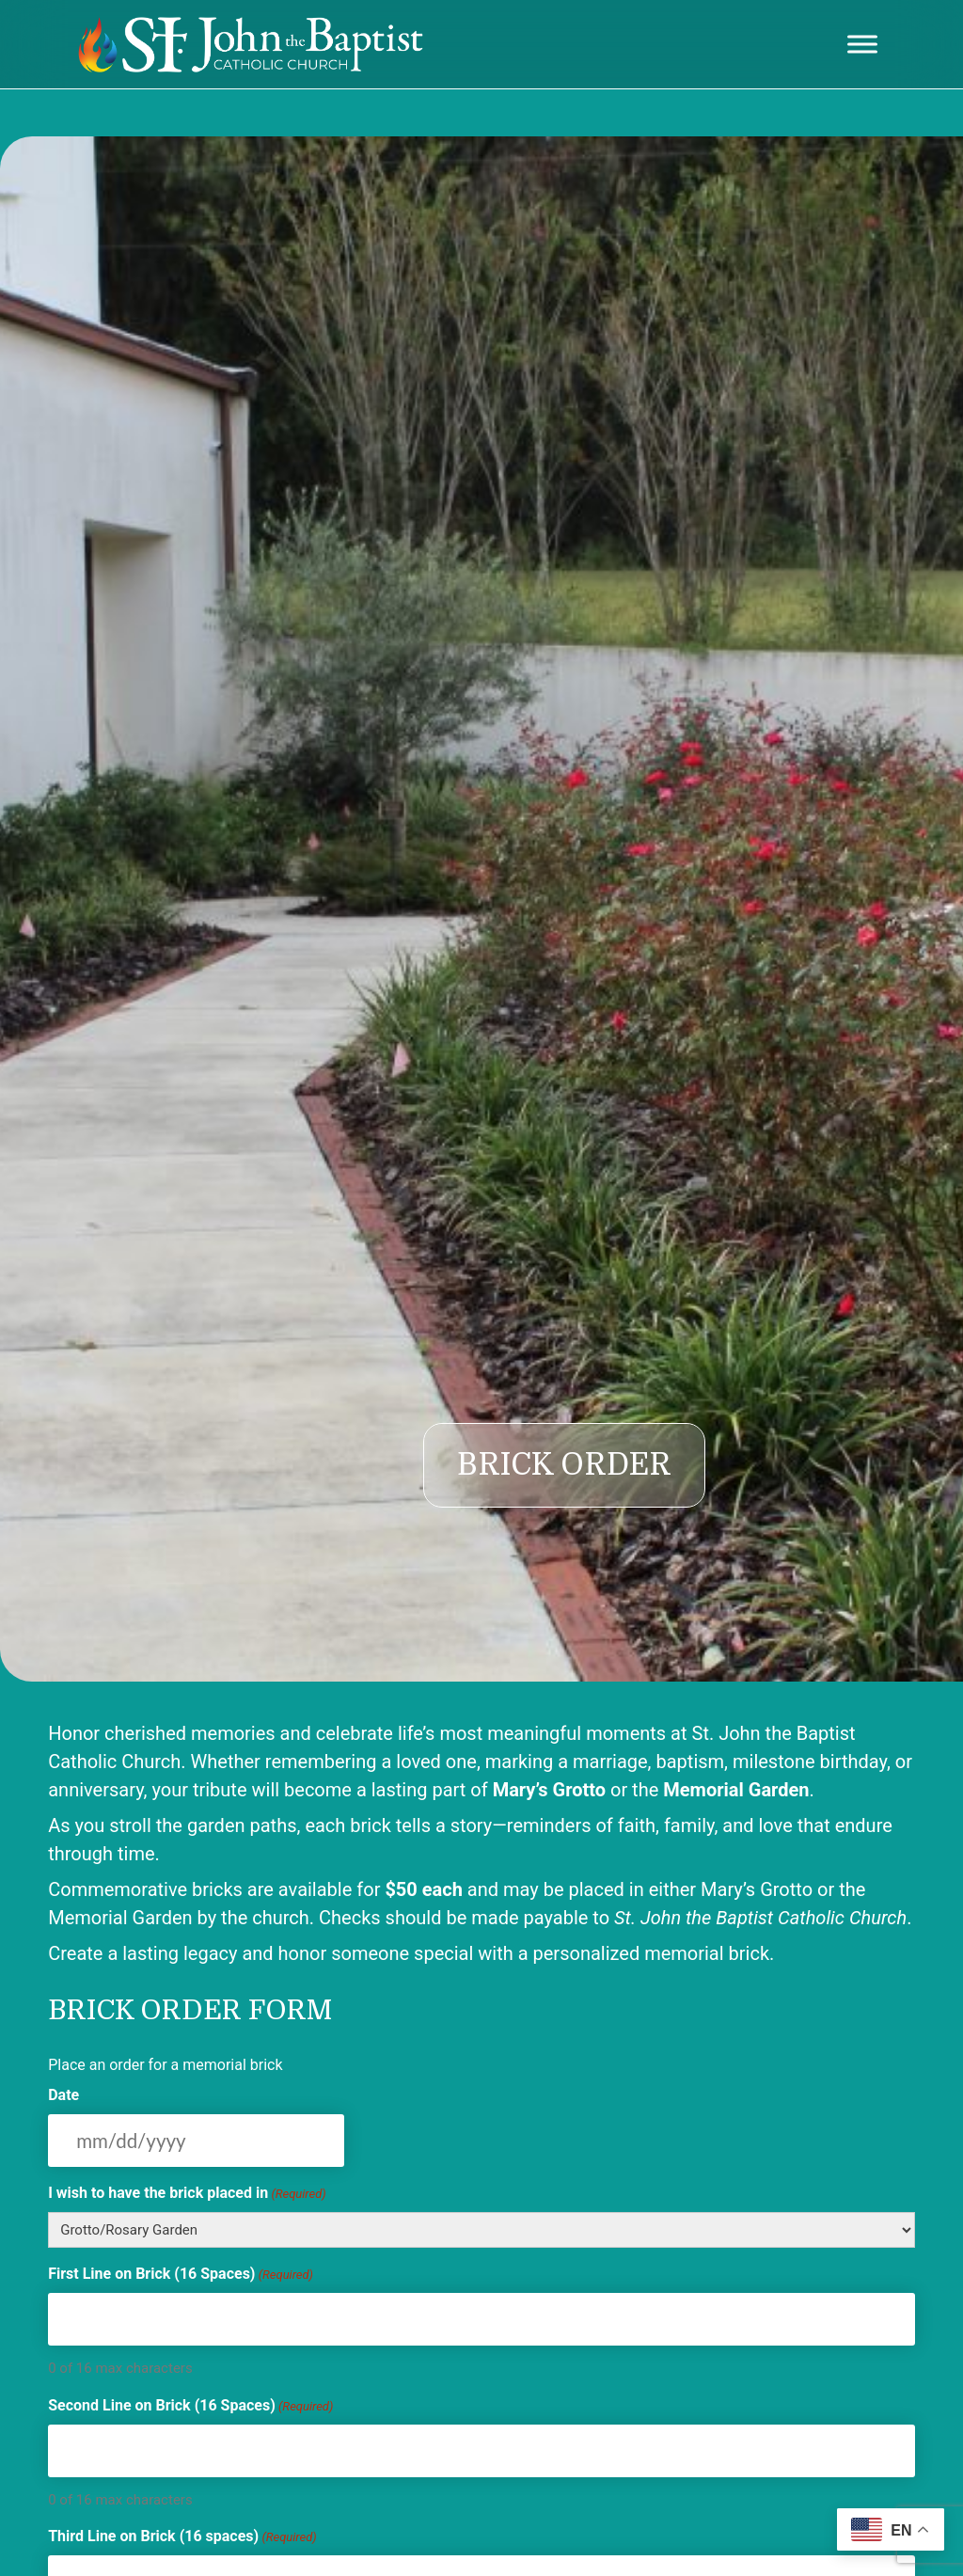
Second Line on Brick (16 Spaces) (190, 2406)
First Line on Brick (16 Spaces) (180, 2274)
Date (63, 2095)
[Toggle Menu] (862, 44)
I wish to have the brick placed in (187, 2194)
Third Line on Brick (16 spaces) (182, 2537)
